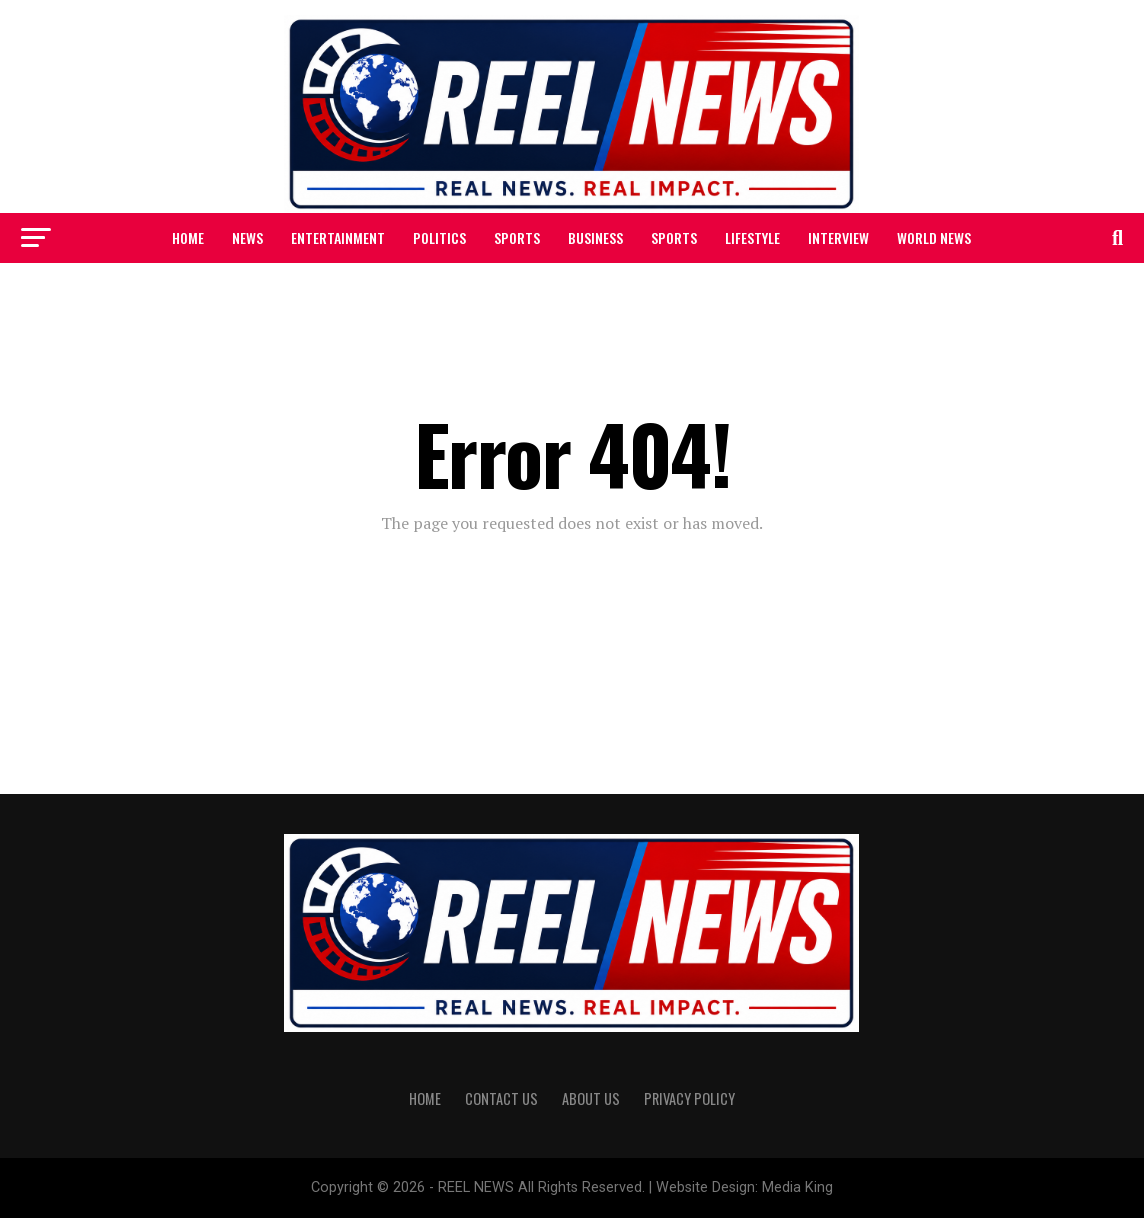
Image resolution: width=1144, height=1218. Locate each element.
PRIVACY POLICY (689, 1098)
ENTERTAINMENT (338, 237)
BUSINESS (595, 237)
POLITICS (439, 237)
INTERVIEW (838, 237)
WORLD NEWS (934, 237)
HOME (188, 237)
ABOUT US (591, 1098)
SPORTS (517, 237)
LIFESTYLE (752, 237)
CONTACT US (501, 1098)
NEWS (247, 237)
